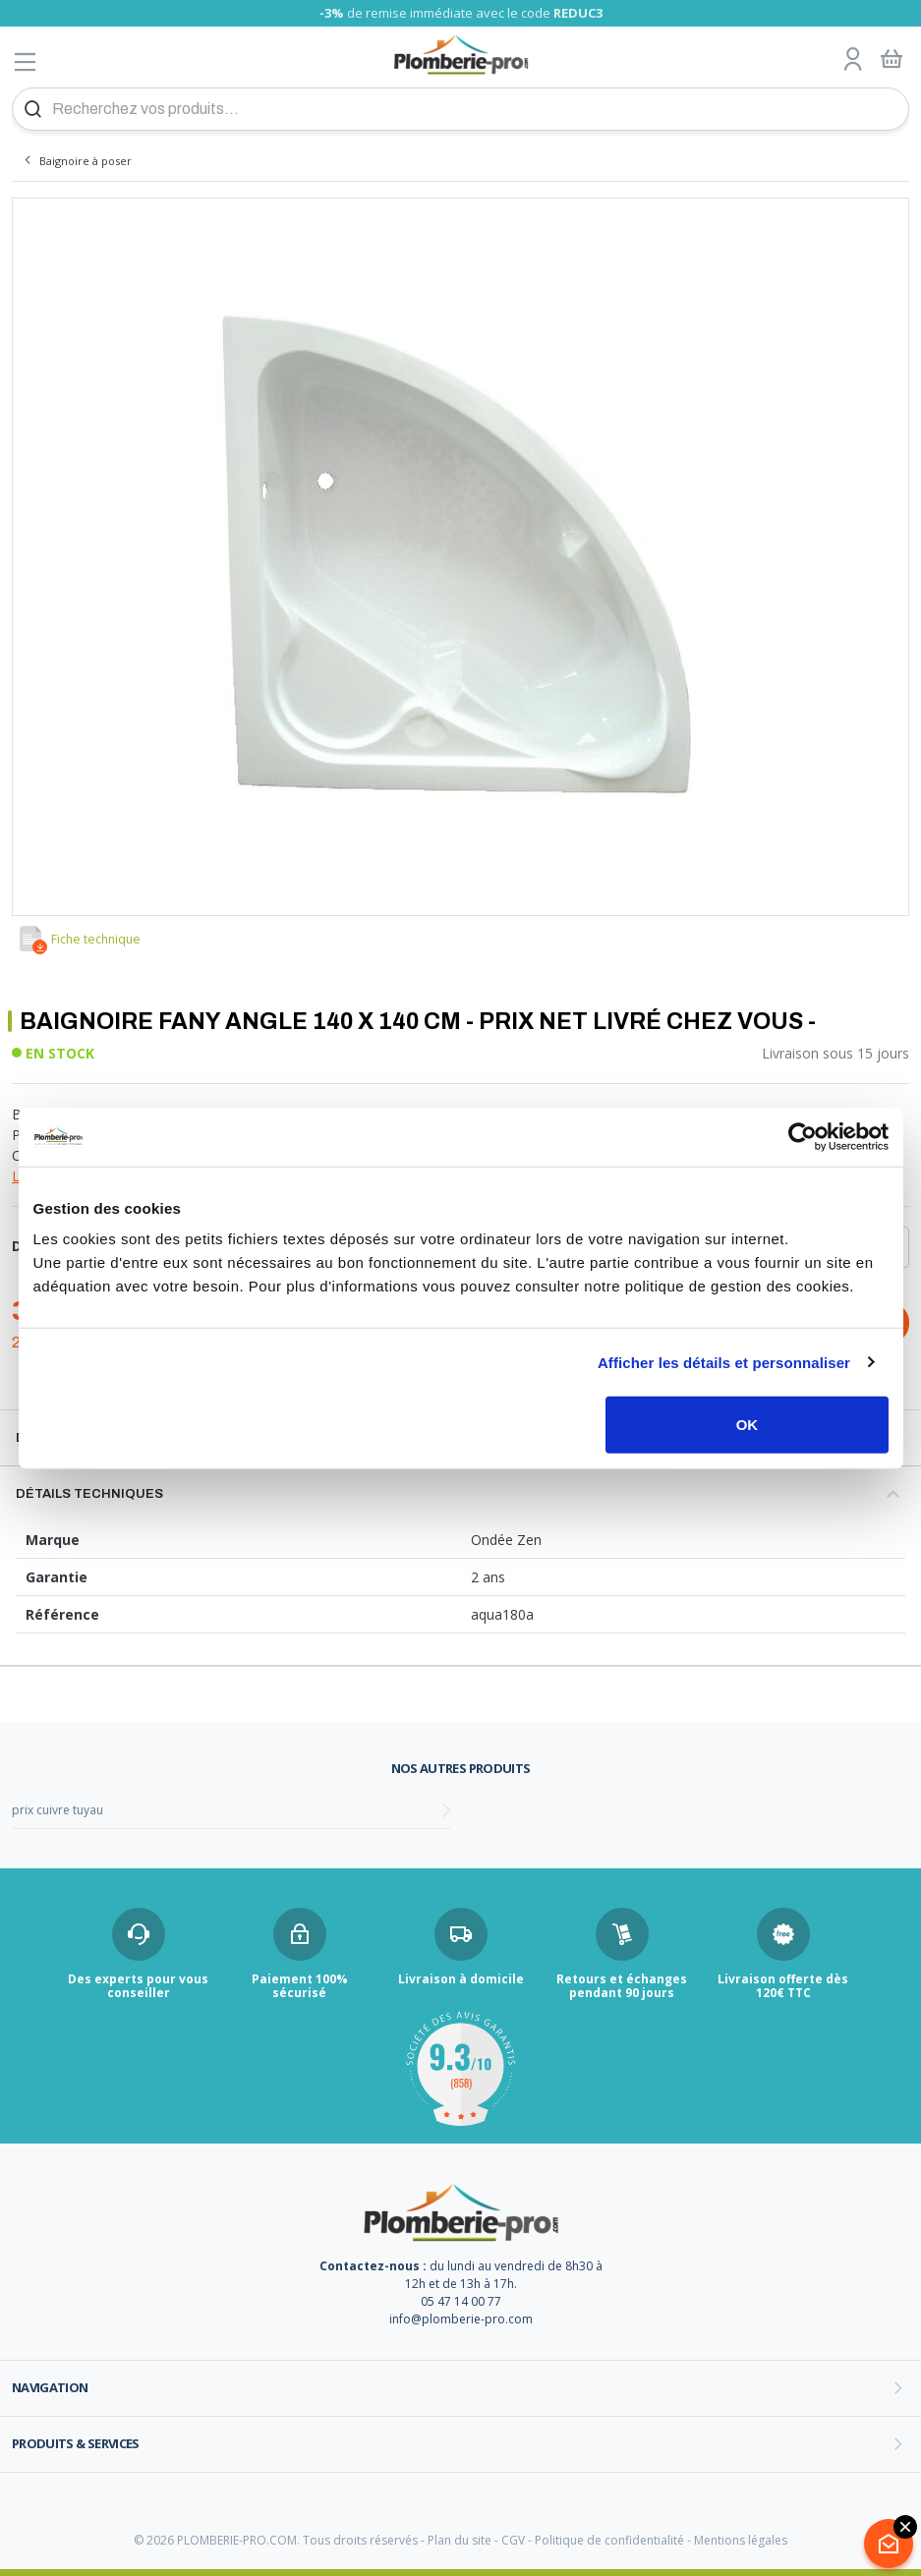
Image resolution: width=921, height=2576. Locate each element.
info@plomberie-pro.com (461, 2319)
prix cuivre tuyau (57, 1810)
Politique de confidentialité (609, 2540)
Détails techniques (89, 1494)
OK (747, 1424)
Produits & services (76, 2443)
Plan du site (459, 2540)
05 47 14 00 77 (461, 2301)
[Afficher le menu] (25, 61)
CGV (513, 2540)
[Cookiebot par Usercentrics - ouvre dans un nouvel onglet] (803, 1136)
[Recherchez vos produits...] (460, 109)
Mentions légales (740, 2540)
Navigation (50, 2387)
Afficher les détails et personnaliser (724, 1361)
